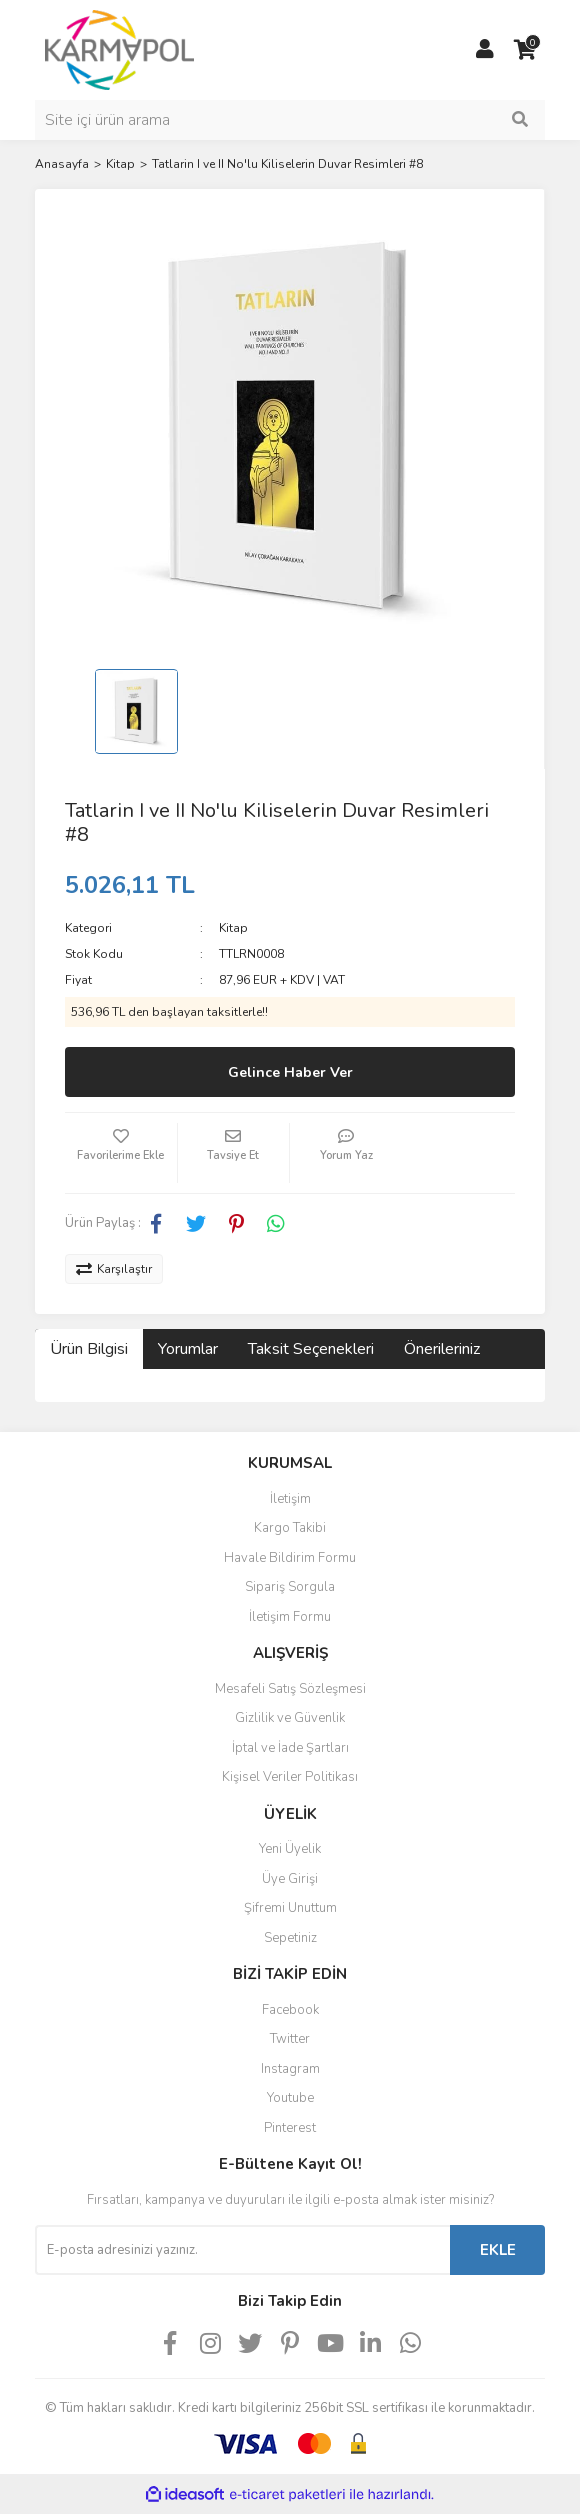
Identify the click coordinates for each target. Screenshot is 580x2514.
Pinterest (290, 2128)
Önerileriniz (442, 1349)
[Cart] (525, 50)
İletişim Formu (290, 1617)
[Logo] (119, 49)
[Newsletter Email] (242, 2250)
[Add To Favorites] (121, 1153)
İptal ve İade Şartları (290, 1748)
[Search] (290, 120)
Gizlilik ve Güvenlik (290, 1718)
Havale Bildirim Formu (290, 1558)
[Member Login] (485, 50)
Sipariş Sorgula (290, 1587)
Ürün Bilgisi (89, 1349)
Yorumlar (188, 1349)
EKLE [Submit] (498, 2250)
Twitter (290, 2039)
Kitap (233, 928)
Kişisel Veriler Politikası (290, 1777)
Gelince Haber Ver (290, 1072)
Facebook (290, 2010)
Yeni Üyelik (290, 1849)
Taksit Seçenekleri (311, 1349)
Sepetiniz (290, 1938)
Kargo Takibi (290, 1528)
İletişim (290, 1499)
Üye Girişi (290, 1879)
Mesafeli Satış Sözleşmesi (290, 1689)
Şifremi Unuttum (290, 1908)
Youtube (290, 2098)
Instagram (290, 2069)
